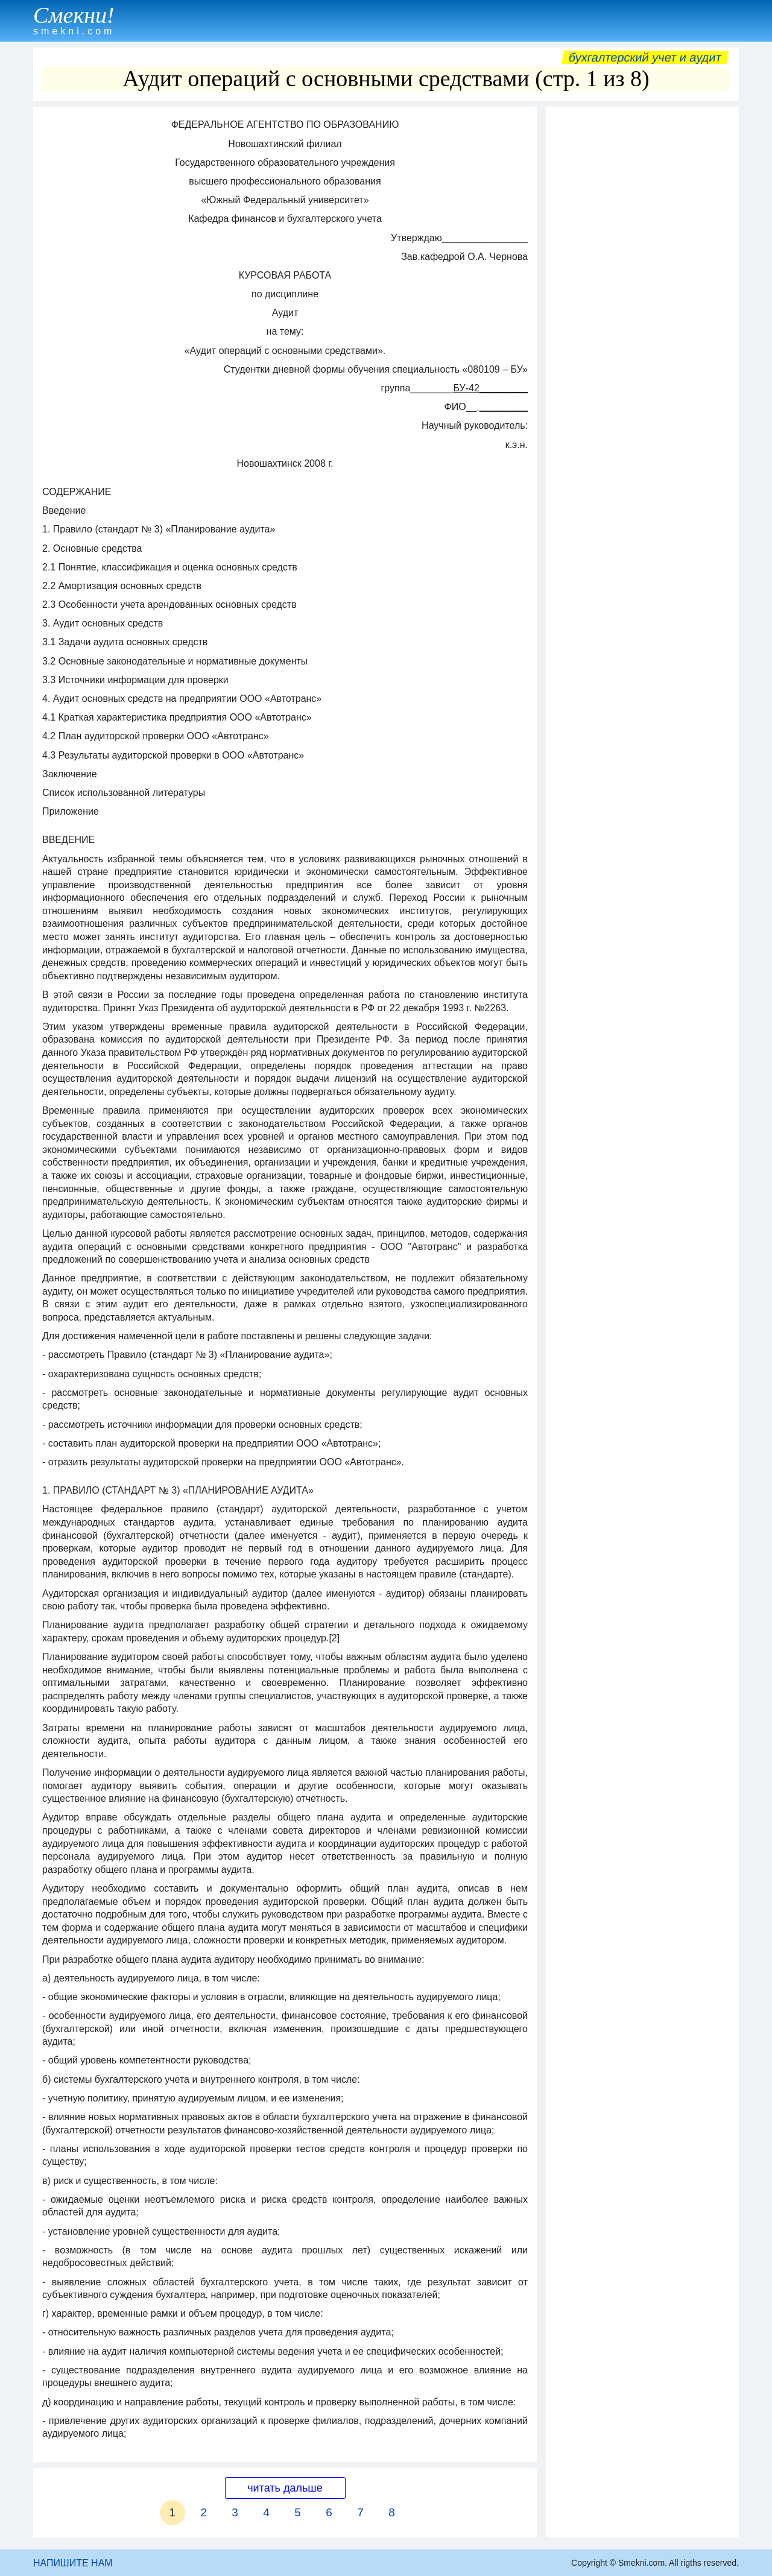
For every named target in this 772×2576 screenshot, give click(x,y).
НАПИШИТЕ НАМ (73, 2563)
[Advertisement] (642, 294)
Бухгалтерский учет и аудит (645, 57)
